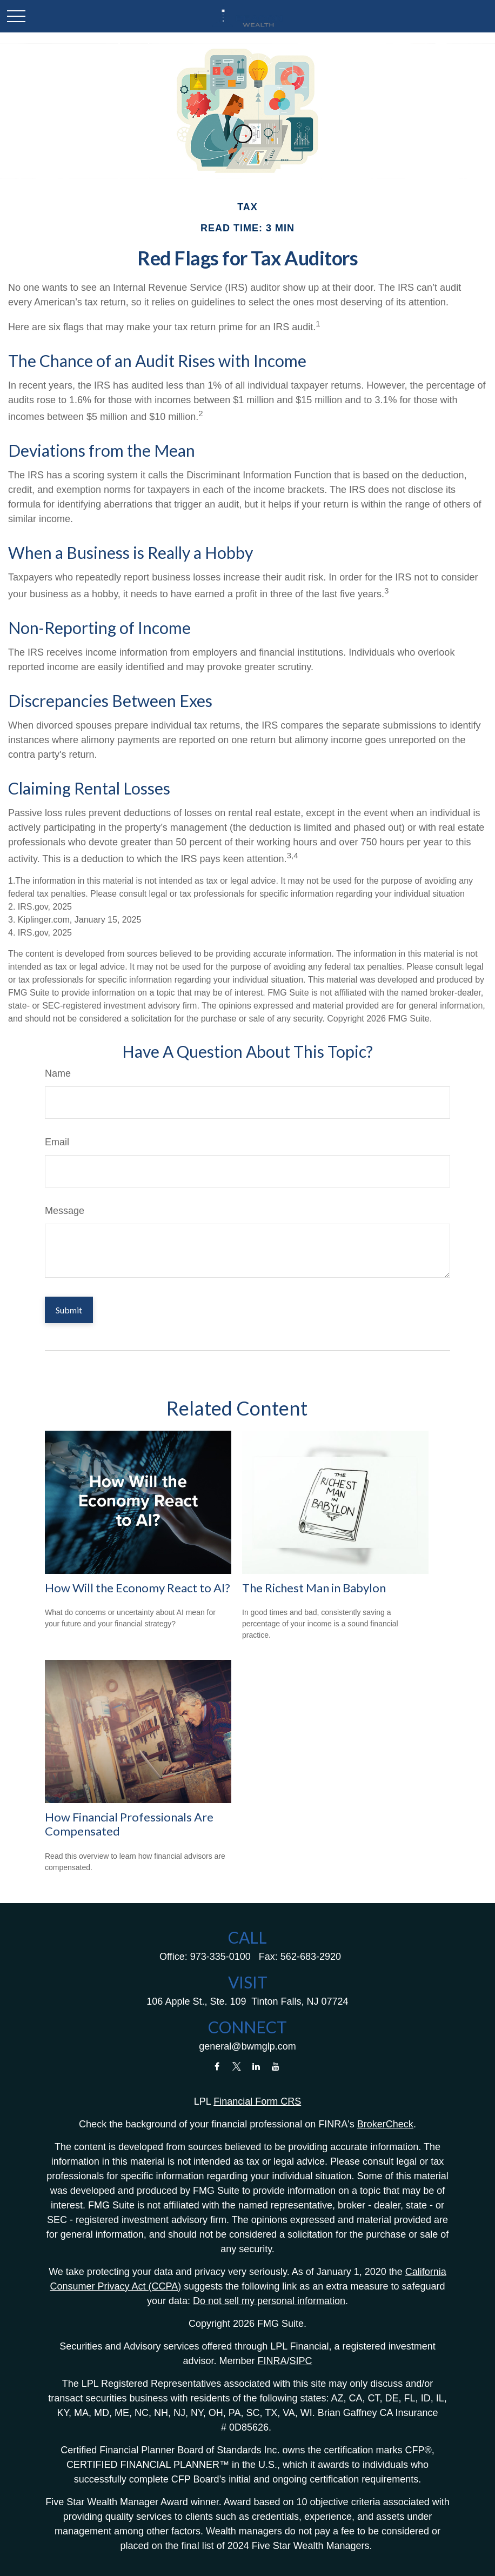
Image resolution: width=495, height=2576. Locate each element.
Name (58, 1073)
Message (64, 1210)
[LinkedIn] (256, 2066)
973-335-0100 (220, 1956)
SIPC (301, 2360)
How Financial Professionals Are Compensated (129, 1824)
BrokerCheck (385, 2124)
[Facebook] (217, 2066)
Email (57, 1142)
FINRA (272, 2360)
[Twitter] (236, 2066)
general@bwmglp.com (247, 2046)
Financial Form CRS (257, 2101)
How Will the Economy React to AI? (137, 1587)
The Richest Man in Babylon (314, 1587)
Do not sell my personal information (269, 2300)
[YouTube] (276, 2066)
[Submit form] (69, 1310)
